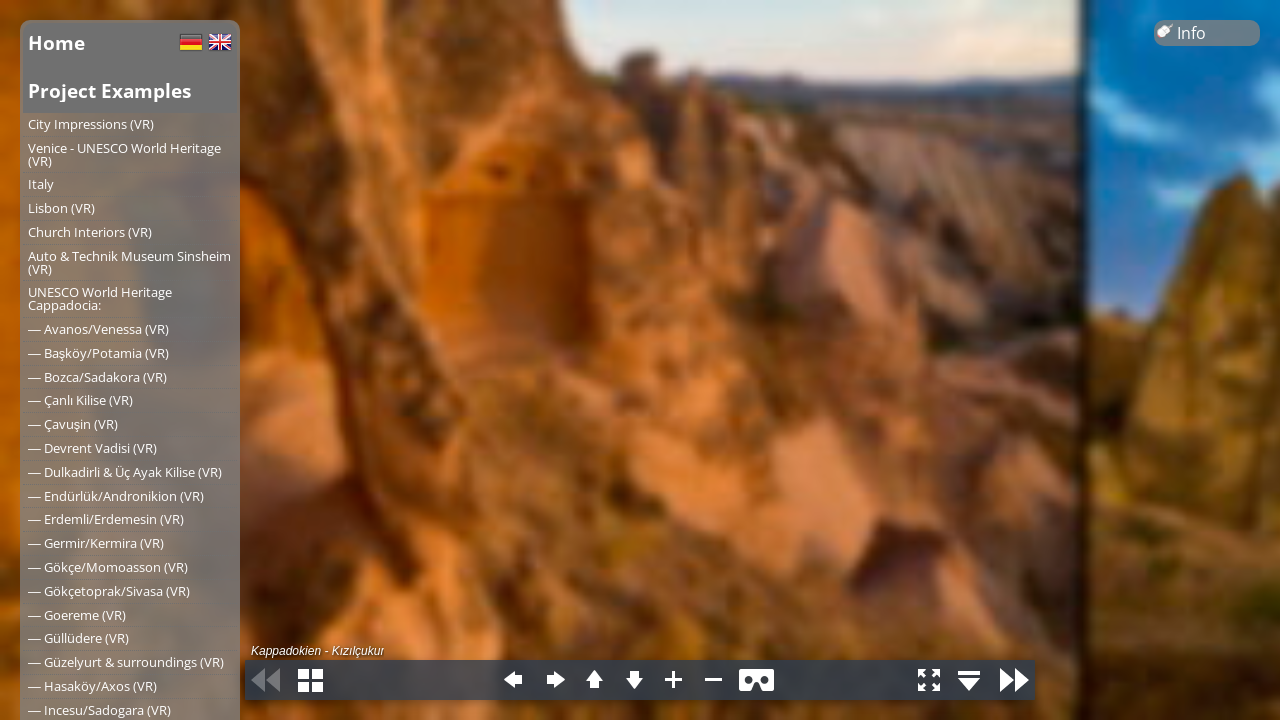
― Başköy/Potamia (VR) (98, 353)
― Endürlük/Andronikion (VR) (116, 496)
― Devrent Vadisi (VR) (92, 448)
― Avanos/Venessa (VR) (98, 329)
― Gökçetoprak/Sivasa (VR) (109, 591)
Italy (41, 184)
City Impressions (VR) (91, 124)
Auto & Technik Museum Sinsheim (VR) (129, 262)
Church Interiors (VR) (90, 232)
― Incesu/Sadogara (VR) (99, 710)
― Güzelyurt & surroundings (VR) (126, 662)
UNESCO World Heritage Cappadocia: (100, 298)
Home (56, 42)
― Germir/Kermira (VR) (96, 543)
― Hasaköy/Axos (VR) (92, 686)
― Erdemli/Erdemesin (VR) (106, 519)
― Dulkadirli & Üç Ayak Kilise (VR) (125, 472)
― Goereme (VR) (77, 615)
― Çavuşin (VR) (73, 424)
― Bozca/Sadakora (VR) (97, 377)
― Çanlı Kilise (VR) (80, 400)
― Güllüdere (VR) (78, 638)
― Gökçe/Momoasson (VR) (108, 567)
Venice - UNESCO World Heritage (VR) (124, 154)
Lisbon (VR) (61, 208)
